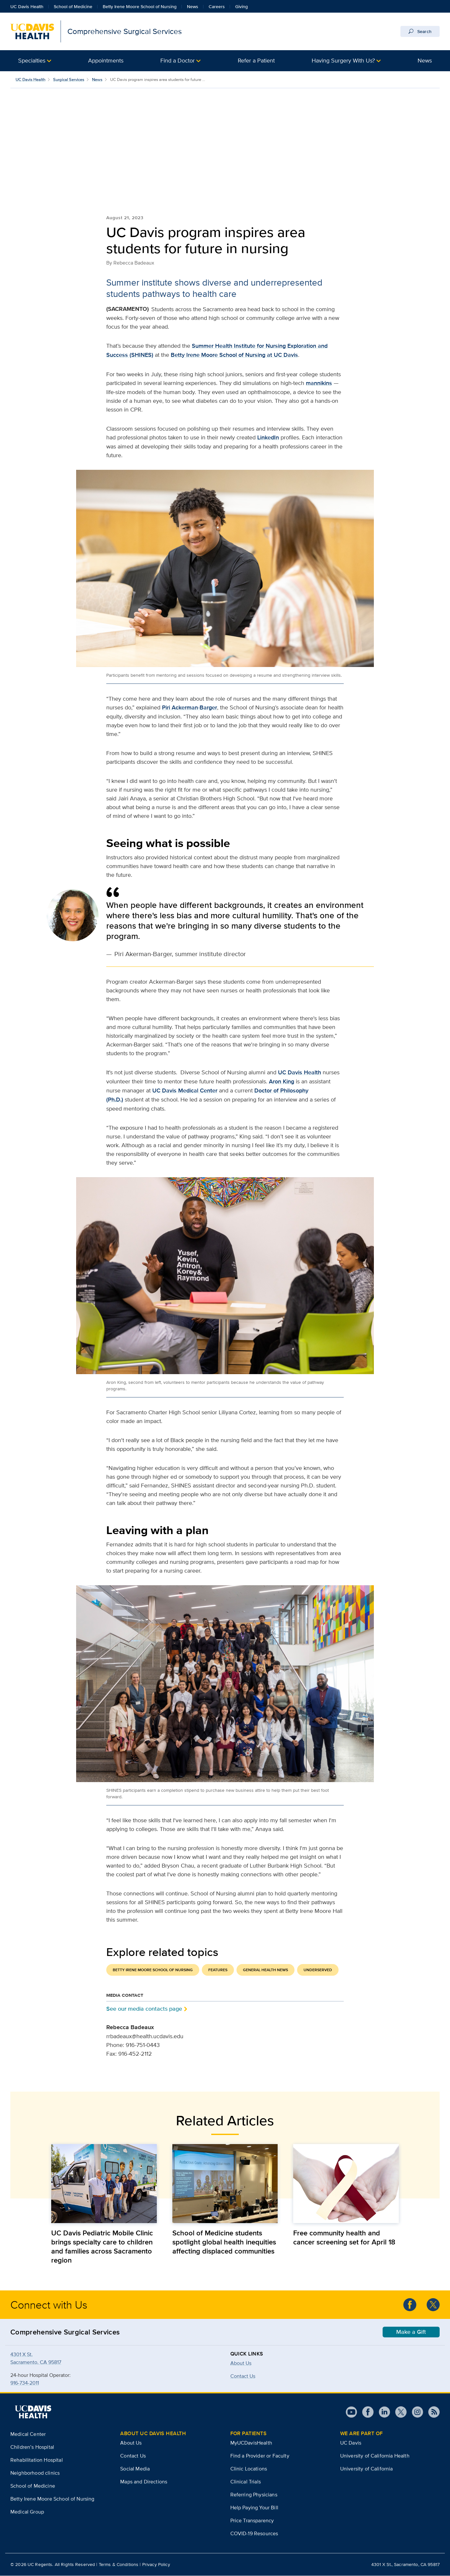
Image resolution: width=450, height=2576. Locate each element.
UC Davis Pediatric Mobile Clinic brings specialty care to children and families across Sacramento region (102, 2246)
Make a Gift (411, 2332)
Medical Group (27, 2512)
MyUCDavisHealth (251, 2443)
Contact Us (133, 2456)
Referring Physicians (253, 2495)
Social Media (135, 2469)
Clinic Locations (248, 2469)
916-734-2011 (24, 2383)
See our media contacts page (144, 2009)
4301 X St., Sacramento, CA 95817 (405, 2564)
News (192, 6)
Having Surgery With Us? (343, 60)
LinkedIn (268, 438)
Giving (241, 6)
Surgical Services (68, 79)
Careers (217, 6)
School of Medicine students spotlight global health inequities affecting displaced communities (224, 2242)
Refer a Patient (256, 60)
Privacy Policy (156, 2564)
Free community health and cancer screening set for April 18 (344, 2237)
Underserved (318, 1970)
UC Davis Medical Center (184, 1091)
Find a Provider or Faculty (259, 2456)
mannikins (319, 383)
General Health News (265, 1970)
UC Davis (350, 2443)
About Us (240, 2363)
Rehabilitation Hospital (36, 2460)
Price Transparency (252, 2521)
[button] (34, 60)
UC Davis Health (26, 6)
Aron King (281, 1082)
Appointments (105, 60)
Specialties (31, 60)
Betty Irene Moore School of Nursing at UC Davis (234, 355)
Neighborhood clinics (35, 2473)
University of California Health (375, 2456)
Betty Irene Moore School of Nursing (140, 6)
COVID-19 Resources (254, 2533)
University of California (366, 2469)
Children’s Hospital (32, 2447)
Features (217, 1970)
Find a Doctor (177, 60)
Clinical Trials (245, 2482)
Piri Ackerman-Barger (189, 708)
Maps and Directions (143, 2482)
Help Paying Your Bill (254, 2508)
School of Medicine (73, 6)
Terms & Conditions (119, 2564)
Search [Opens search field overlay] (420, 31)
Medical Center (28, 2434)
